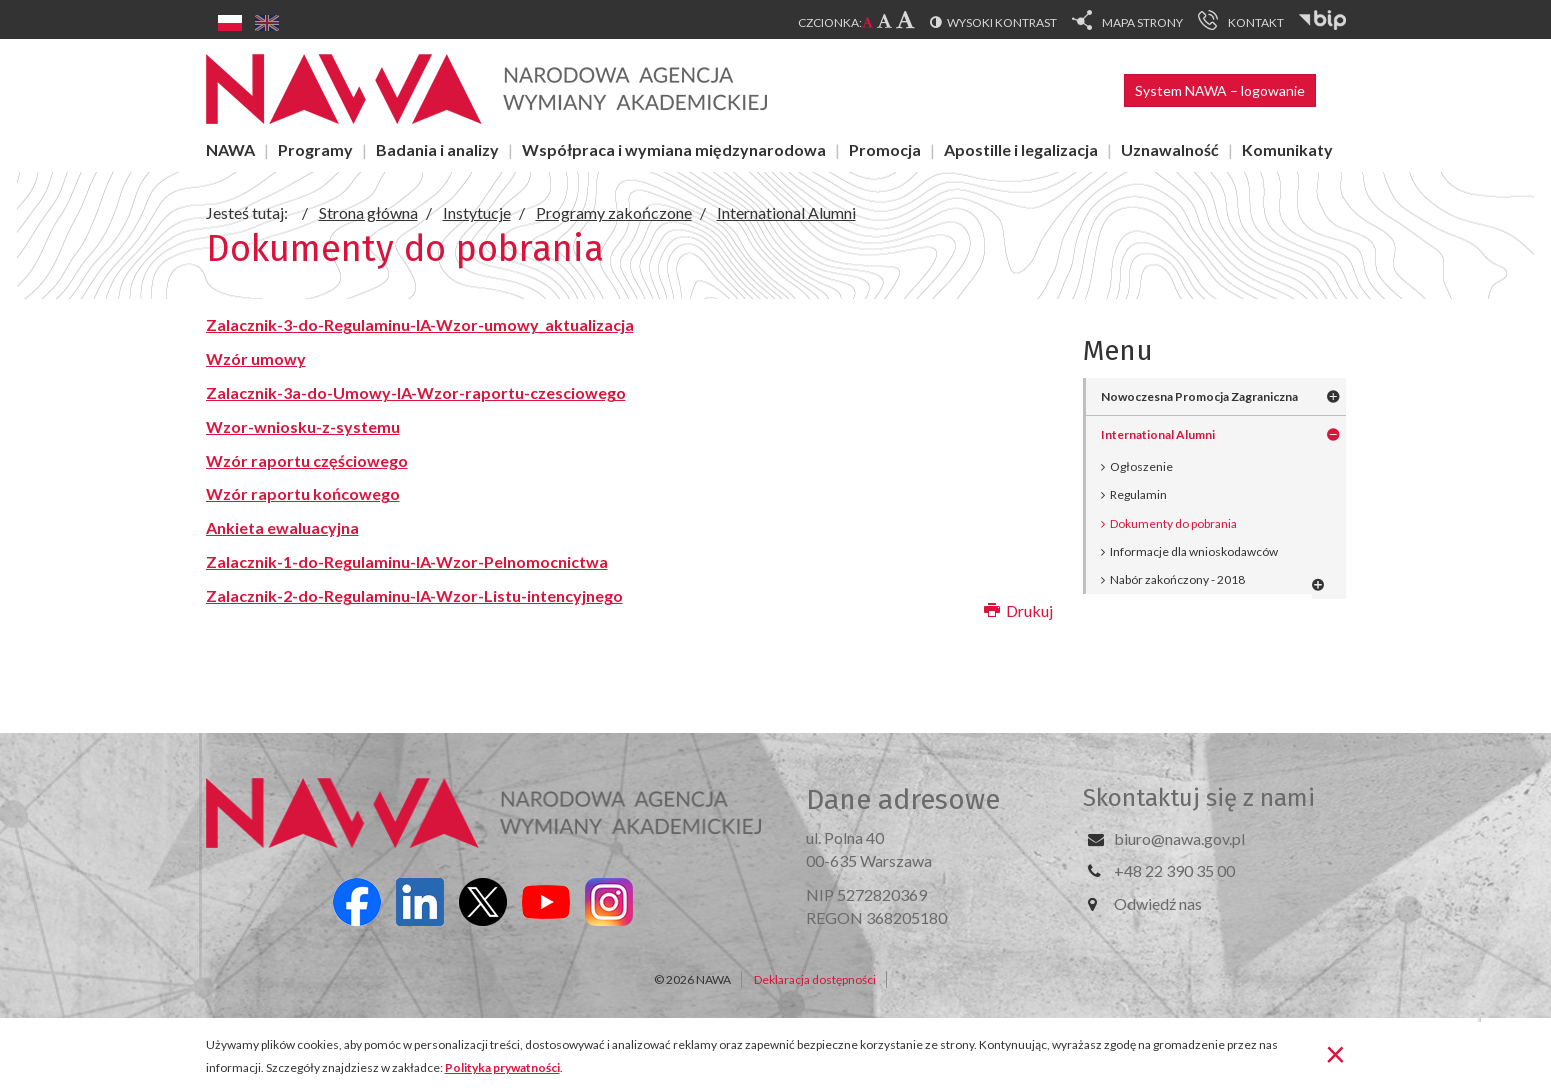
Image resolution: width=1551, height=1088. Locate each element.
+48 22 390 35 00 (1174, 870)
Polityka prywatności (502, 1067)
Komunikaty (1287, 149)
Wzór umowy (256, 358)
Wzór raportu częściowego (307, 460)
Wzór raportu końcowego (303, 493)
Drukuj (1018, 610)
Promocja (885, 149)
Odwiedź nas (1158, 903)
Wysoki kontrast (1002, 22)
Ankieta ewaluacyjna (282, 527)
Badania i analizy (437, 149)
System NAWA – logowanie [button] (1220, 90)
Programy (315, 149)
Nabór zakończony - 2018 (1177, 579)
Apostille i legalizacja (1021, 149)
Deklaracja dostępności (815, 979)
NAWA (230, 149)
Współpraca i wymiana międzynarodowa (674, 149)
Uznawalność (1170, 149)
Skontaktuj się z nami (1199, 798)
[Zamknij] (1335, 1053)
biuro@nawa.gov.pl (1179, 838)
